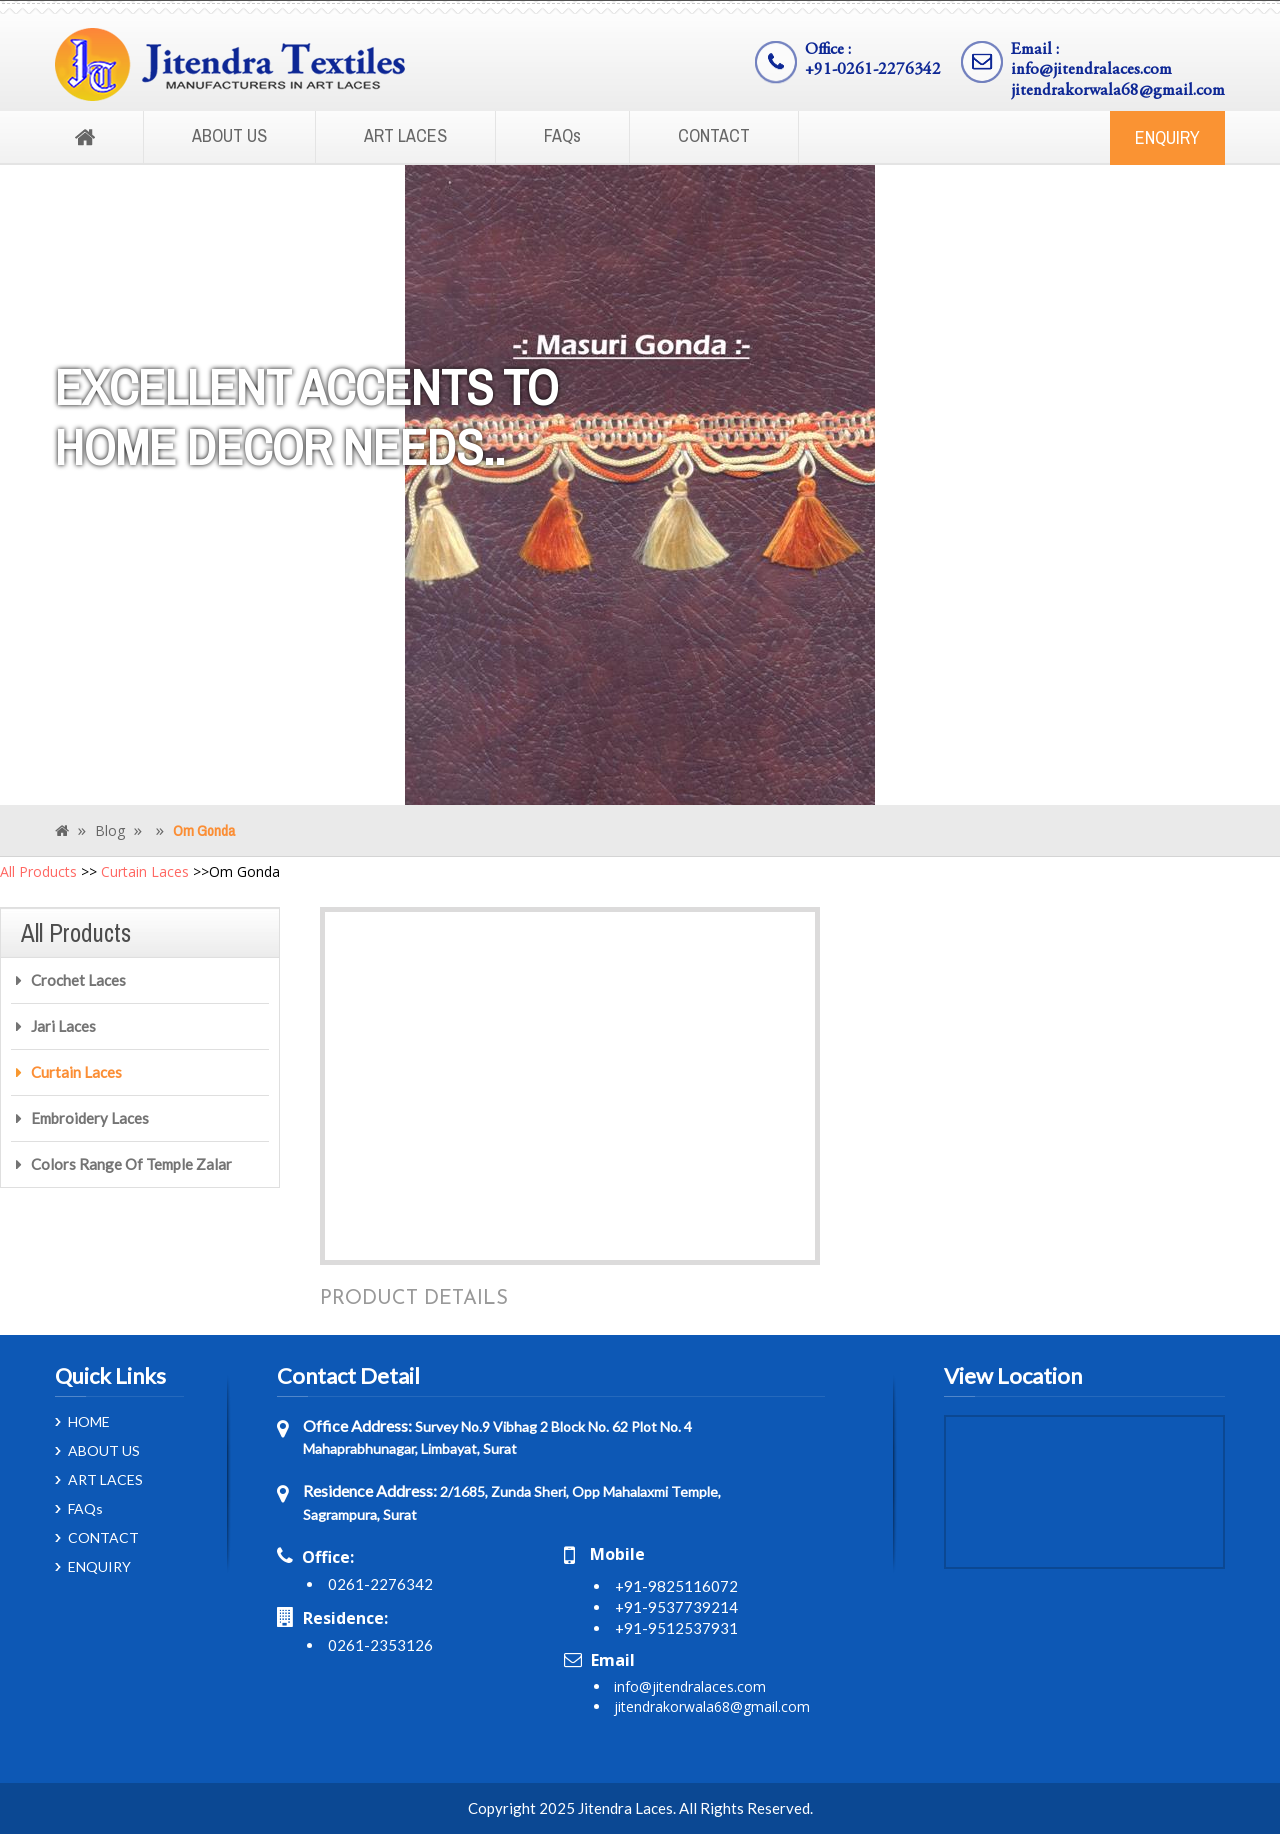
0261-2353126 (380, 1645)
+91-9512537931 (676, 1628)
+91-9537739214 (676, 1607)
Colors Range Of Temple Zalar (131, 1164)
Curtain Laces (145, 871)
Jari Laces (63, 1026)
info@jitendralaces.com (1091, 70)
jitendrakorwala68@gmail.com (1118, 91)
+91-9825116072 (676, 1586)
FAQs (562, 135)
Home (85, 138)
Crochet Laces (78, 980)
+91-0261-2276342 (873, 70)
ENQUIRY (1167, 137)
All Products (38, 871)
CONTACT (714, 135)
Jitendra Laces (625, 1808)
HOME (89, 1422)
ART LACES (405, 135)
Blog (110, 830)
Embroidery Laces (90, 1118)
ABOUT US (229, 135)
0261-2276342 (380, 1584)
